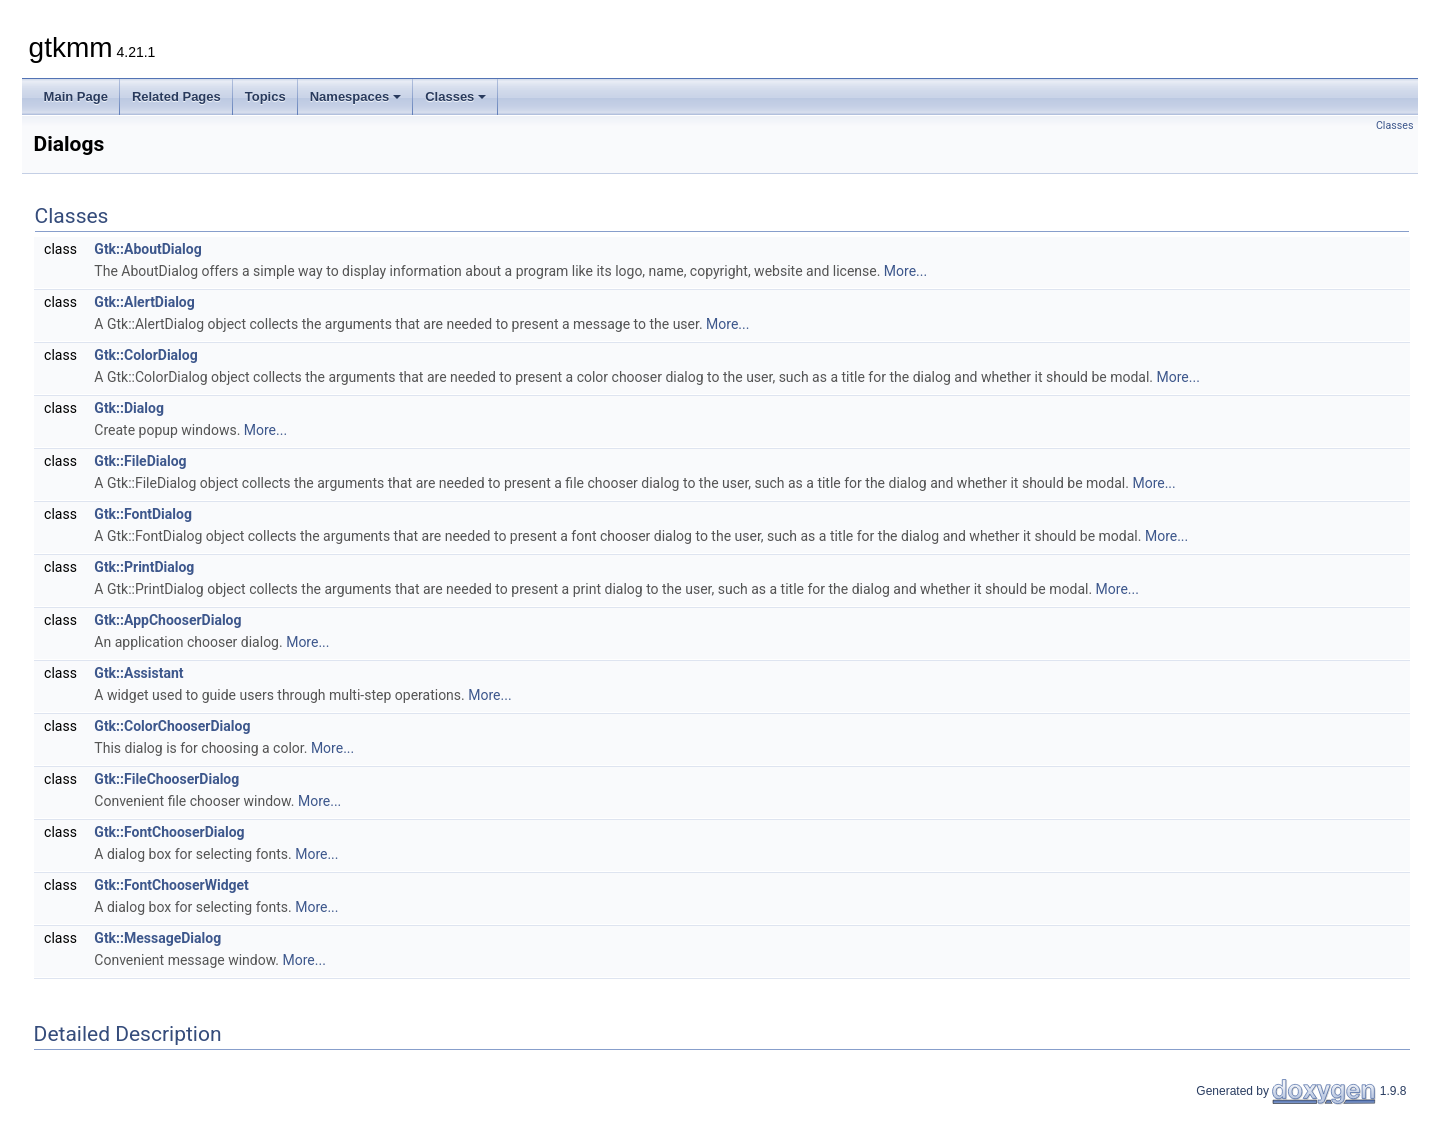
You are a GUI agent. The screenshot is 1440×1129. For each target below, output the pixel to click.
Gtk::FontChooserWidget (171, 885)
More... (905, 271)
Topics (265, 96)
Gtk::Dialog (129, 408)
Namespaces (356, 96)
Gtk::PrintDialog (144, 567)
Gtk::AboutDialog (147, 249)
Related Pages (176, 96)
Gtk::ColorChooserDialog (172, 726)
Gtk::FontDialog (143, 514)
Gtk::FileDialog (140, 461)
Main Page (76, 96)
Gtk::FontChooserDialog (169, 832)
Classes (455, 96)
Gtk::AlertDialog (144, 302)
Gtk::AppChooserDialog (167, 620)
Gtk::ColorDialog (145, 355)
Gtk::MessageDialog (157, 938)
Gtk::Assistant (138, 673)
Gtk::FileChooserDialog (166, 779)
